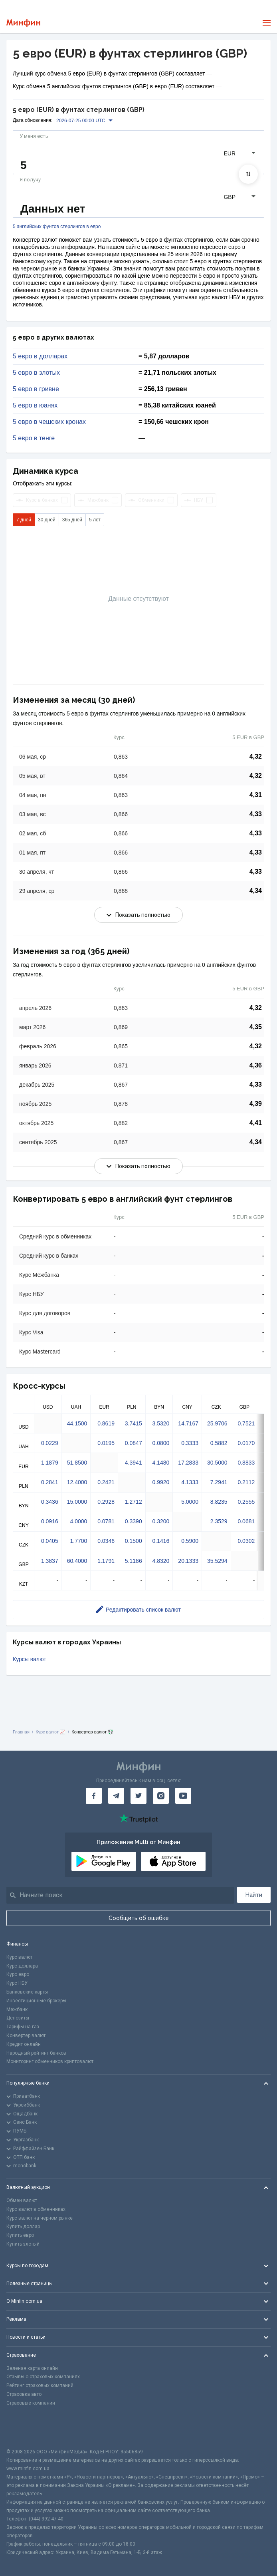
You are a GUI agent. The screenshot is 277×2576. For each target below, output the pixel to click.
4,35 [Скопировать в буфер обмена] (255, 1027)
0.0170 (246, 1443)
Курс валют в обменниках (35, 2209)
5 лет (95, 520)
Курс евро (17, 1974)
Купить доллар (23, 2226)
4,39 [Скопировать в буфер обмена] (255, 1103)
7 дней (23, 520)
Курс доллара (22, 1966)
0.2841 (49, 1482)
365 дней (72, 520)
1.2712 (133, 1502)
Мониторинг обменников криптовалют (49, 2061)
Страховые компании (30, 2403)
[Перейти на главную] (23, 23)
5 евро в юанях (35, 405)
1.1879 (49, 1462)
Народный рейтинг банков (36, 2053)
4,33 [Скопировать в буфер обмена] (255, 814)
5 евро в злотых (36, 373)
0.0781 (106, 1521)
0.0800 (161, 1443)
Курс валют (19, 1957)
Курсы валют (29, 1659)
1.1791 (106, 1561)
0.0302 (246, 1541)
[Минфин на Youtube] (183, 1796)
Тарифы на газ (22, 2026)
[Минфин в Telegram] (116, 1796)
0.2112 (246, 1482)
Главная (21, 1731)
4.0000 (78, 1521)
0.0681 (246, 1521)
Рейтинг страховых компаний (39, 2385)
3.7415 (133, 1423)
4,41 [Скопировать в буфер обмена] (255, 1122)
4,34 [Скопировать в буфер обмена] (255, 890)
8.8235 (219, 1502)
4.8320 (161, 1561)
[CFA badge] (24, 2432)
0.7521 (246, 1423)
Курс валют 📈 (50, 1731)
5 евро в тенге (34, 438)
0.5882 (219, 1443)
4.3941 (133, 1462)
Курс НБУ (17, 1983)
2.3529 (219, 1521)
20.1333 (188, 1561)
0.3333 (189, 1443)
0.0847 (133, 1443)
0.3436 (49, 1502)
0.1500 (133, 1541)
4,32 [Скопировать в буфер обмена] (255, 756)
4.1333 (189, 1482)
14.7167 (188, 1423)
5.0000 (189, 1502)
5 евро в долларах (40, 356)
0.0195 (106, 1443)
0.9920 (161, 1482)
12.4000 (77, 1482)
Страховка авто (24, 2394)
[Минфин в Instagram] (161, 1796)
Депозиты (17, 2018)
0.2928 (106, 1502)
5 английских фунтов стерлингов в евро (57, 226)
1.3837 (49, 1561)
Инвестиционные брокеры (36, 2001)
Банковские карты (27, 1992)
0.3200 (161, 1521)
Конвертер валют (26, 2035)
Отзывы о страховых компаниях (43, 2376)
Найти (253, 1895)
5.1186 (133, 1561)
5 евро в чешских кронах (49, 422)
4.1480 (161, 1462)
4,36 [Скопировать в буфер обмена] (255, 1065)
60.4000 (77, 1561)
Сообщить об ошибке (139, 1918)
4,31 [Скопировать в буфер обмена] (255, 794)
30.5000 (217, 1462)
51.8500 (77, 1462)
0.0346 (106, 1541)
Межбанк (17, 2009)
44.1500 (77, 1423)
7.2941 (219, 1482)
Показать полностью (138, 915)
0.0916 (49, 1521)
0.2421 (106, 1482)
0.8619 (106, 1423)
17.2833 (188, 1462)
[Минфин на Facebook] (94, 1796)
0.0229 (49, 1443)
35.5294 (217, 1561)
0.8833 (246, 1462)
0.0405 (49, 1541)
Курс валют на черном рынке (39, 2218)
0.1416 (161, 1541)
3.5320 (161, 1423)
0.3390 (133, 1521)
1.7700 (78, 1541)
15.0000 (77, 1502)
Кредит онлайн (23, 2044)
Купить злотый (23, 2244)
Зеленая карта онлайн (32, 2368)
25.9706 (217, 1423)
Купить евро (20, 2235)
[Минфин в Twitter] (138, 1796)
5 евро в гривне (36, 389)
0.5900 (189, 1541)
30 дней (46, 520)
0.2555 (246, 1502)
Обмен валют (21, 2200)
